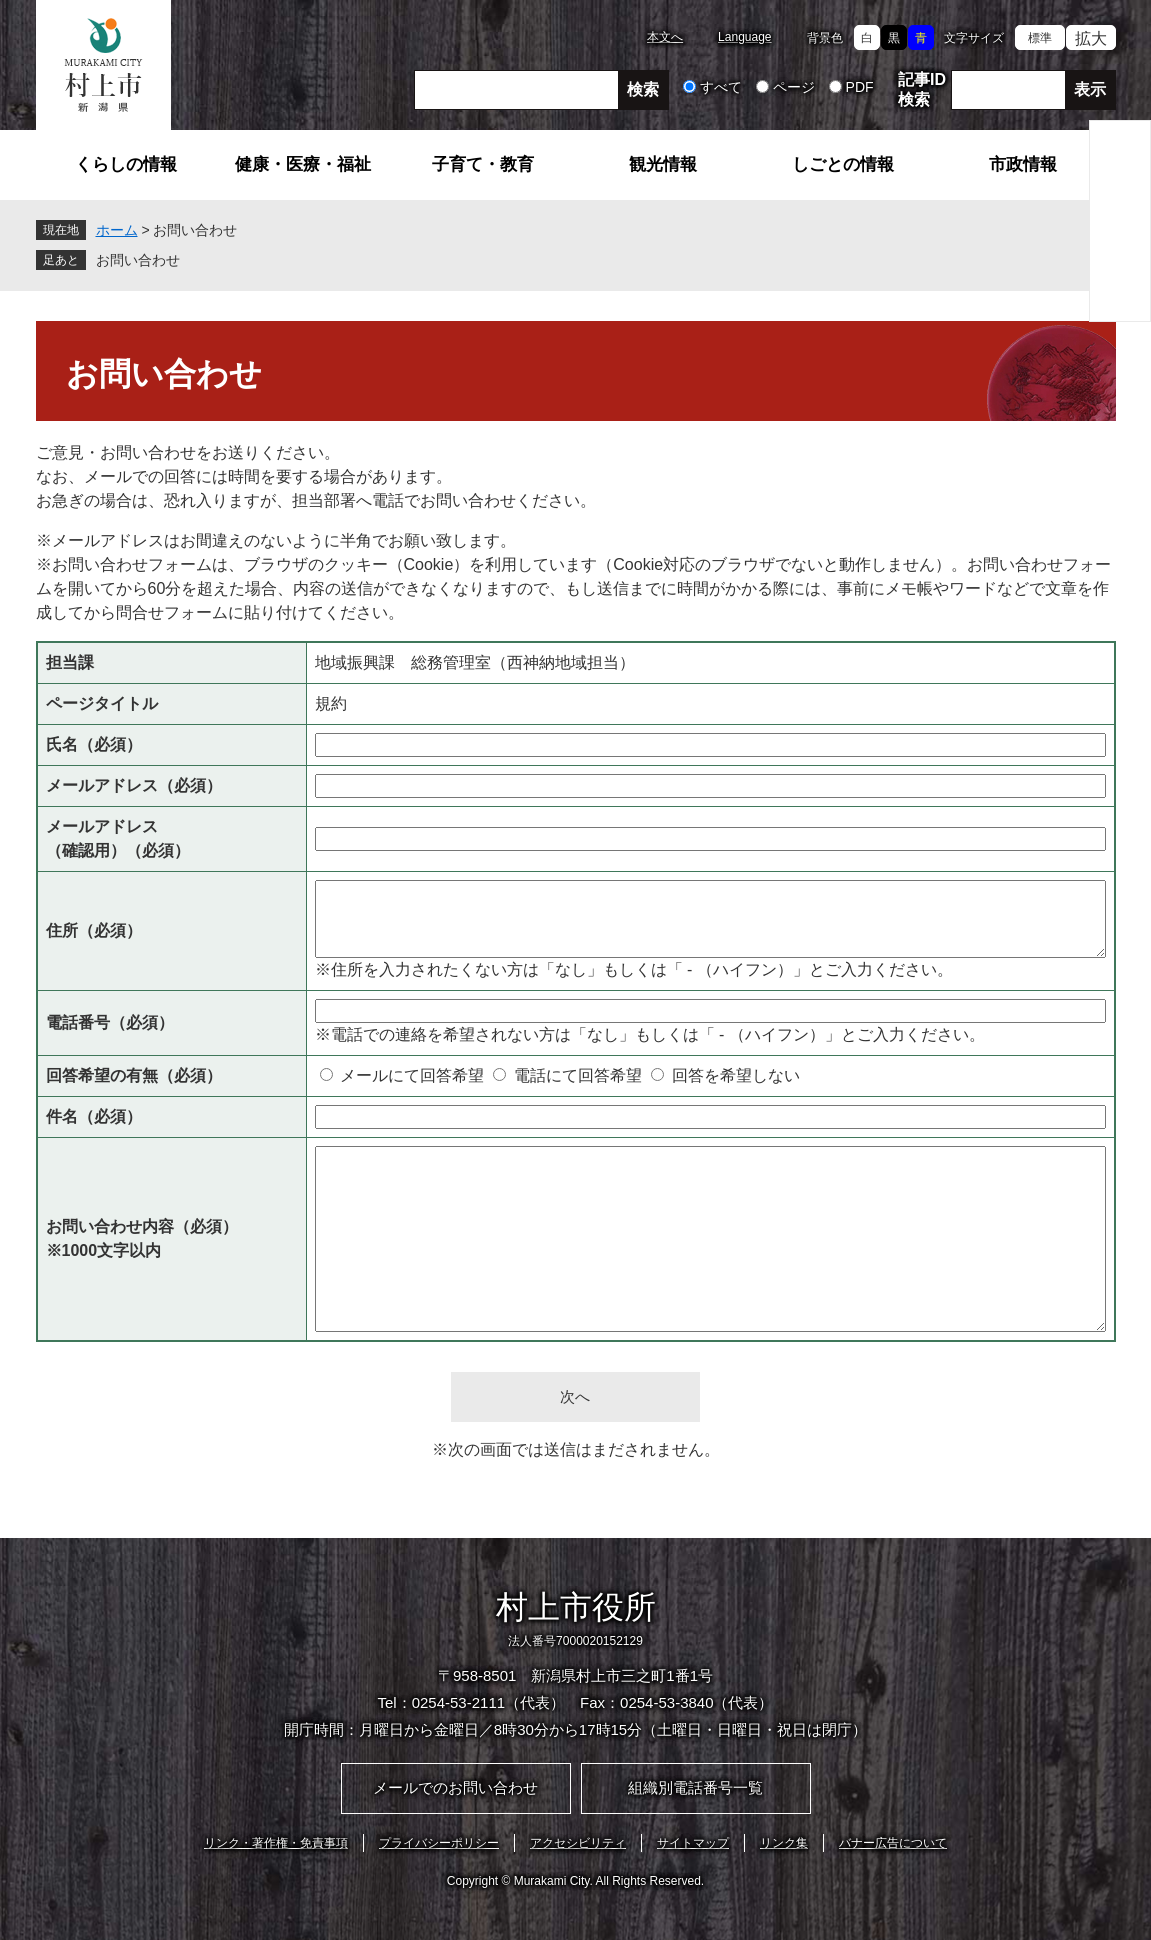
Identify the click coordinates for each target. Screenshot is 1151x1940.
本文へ (665, 37)
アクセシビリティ (578, 1843)
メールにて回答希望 (412, 1075)
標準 (1040, 38)
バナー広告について (893, 1843)
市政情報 (1023, 164)
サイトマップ (693, 1843)
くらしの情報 (126, 164)
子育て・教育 (483, 164)
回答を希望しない (736, 1075)
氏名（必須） (94, 744)
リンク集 (784, 1843)
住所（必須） (94, 930)
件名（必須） (94, 1116)
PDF (860, 87)
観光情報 (663, 164)
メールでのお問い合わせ (455, 1787)
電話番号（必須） (110, 1022)
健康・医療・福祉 (303, 164)
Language (744, 37)
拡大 (1091, 38)
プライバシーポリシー (439, 1843)
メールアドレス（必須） (134, 785)
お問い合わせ (138, 260)
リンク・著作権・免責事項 (276, 1843)
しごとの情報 (843, 164)
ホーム (117, 230)
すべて (721, 87)
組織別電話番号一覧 (695, 1787)
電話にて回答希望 (578, 1075)
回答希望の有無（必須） (134, 1075)
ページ (794, 87)
